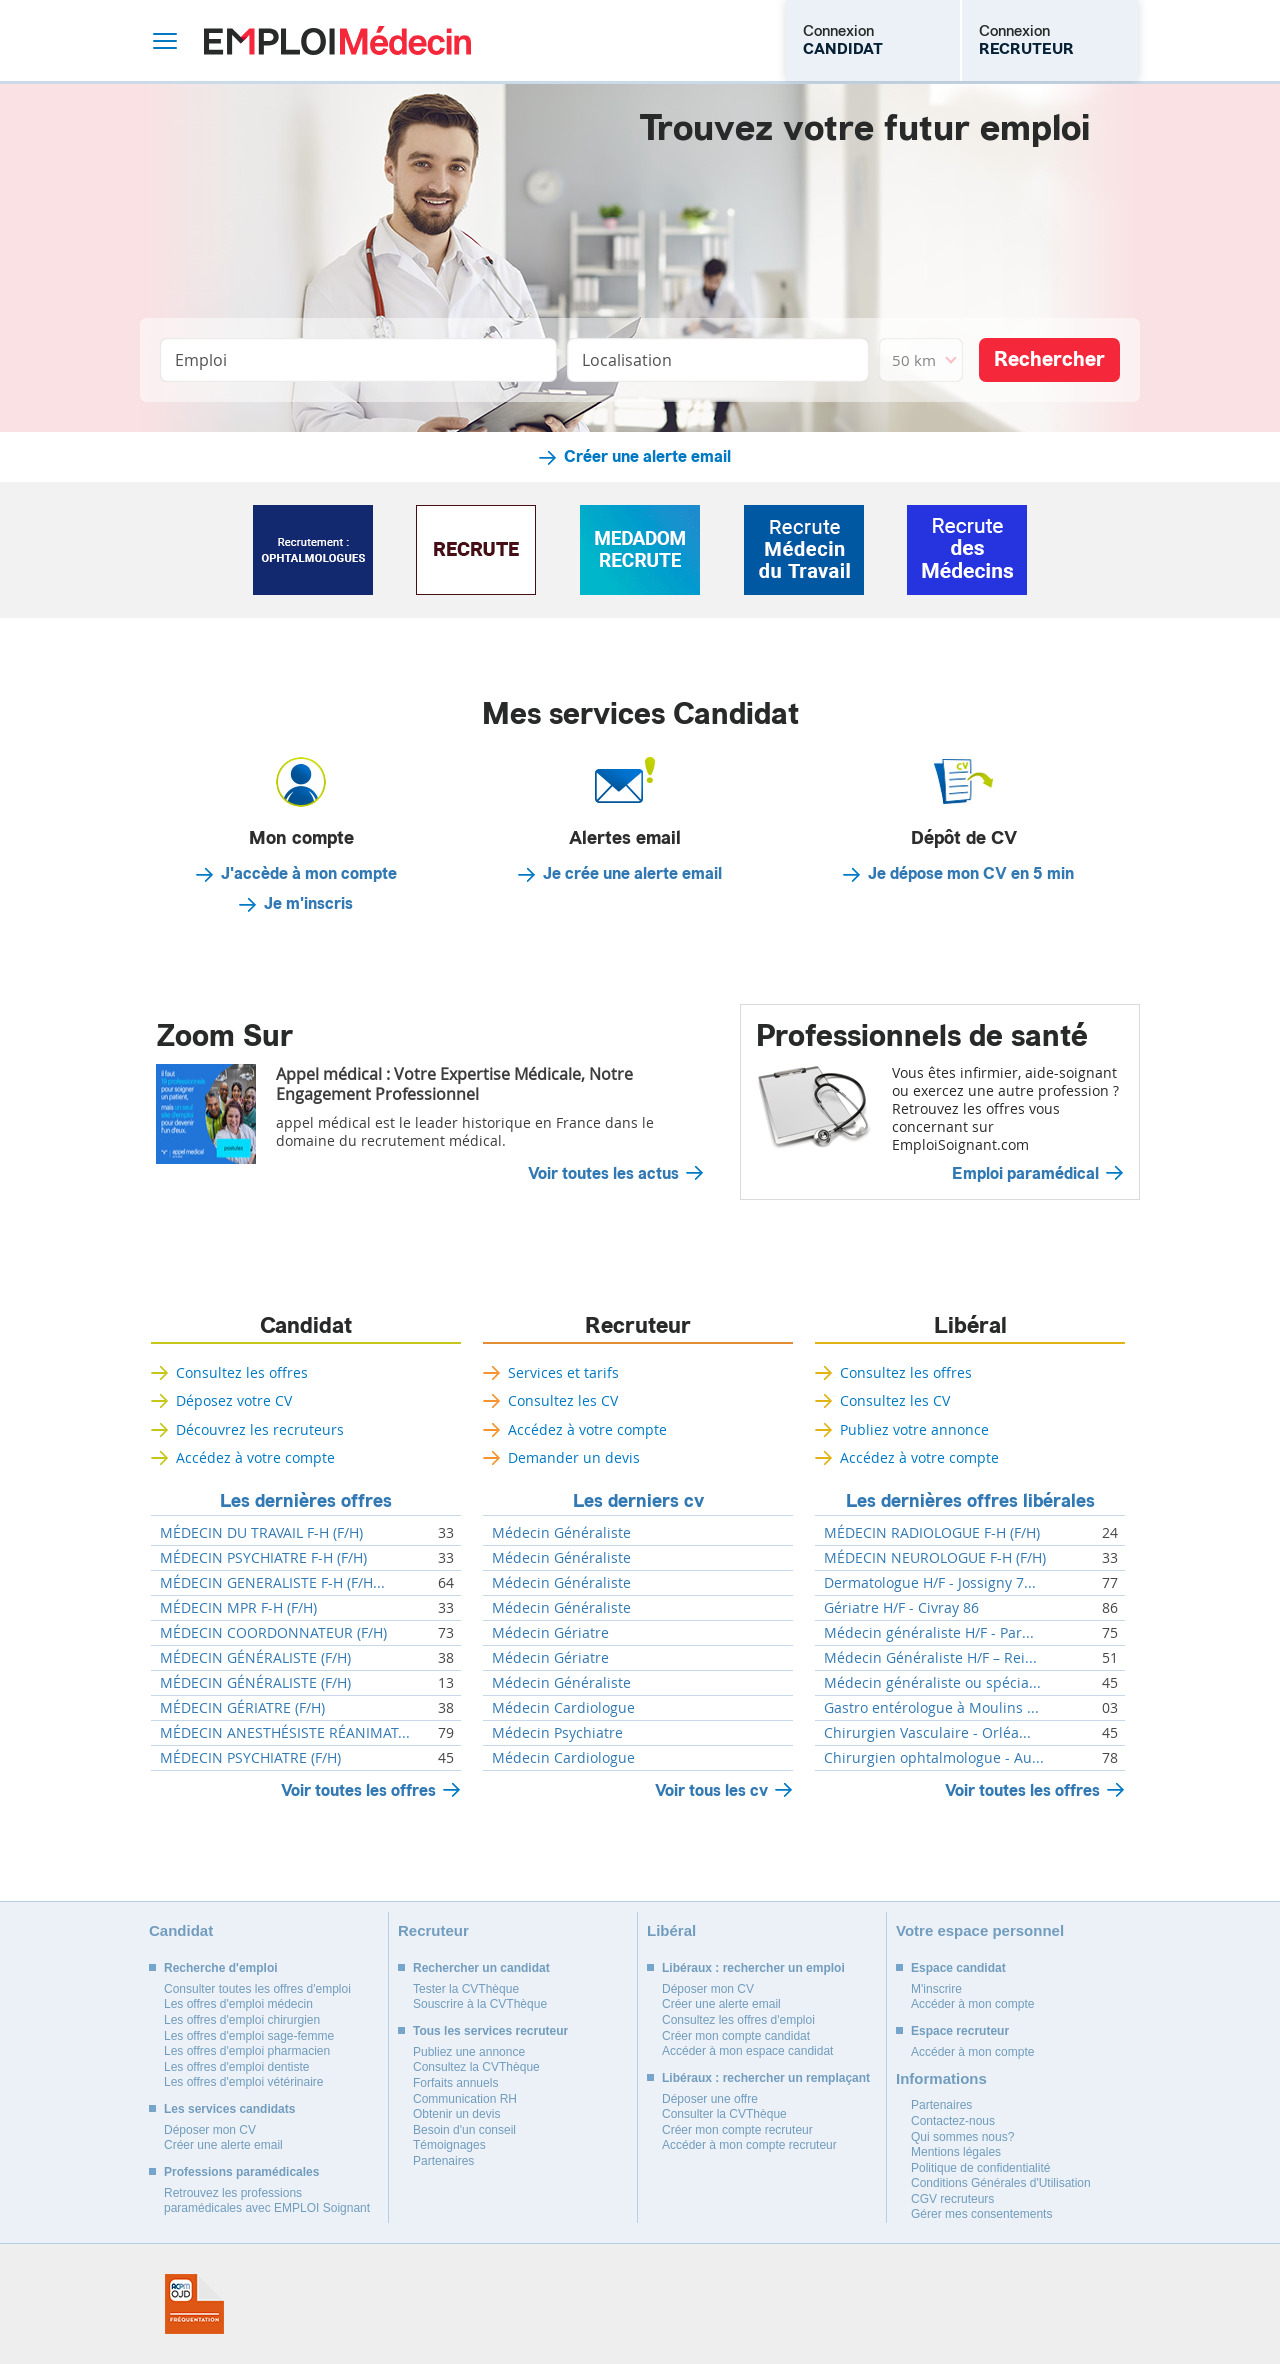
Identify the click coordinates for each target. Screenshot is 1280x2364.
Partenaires (443, 2161)
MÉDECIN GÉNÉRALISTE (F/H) (255, 1658)
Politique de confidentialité (980, 2168)
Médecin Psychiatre (557, 1733)
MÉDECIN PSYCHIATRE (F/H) (250, 1758)
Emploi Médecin (337, 40)
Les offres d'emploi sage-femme (249, 2036)
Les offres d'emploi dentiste (237, 2067)
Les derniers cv (638, 1501)
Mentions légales (956, 2152)
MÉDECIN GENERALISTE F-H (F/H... (272, 1583)
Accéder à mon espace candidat (747, 2051)
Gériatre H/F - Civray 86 (901, 1608)
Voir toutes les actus (603, 1174)
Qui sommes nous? (962, 2137)
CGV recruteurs (952, 2199)
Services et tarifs (563, 1372)
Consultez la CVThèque (476, 2067)
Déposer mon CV (210, 2130)
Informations (941, 2078)
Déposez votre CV (234, 1400)
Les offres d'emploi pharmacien (247, 2051)
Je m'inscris (308, 904)
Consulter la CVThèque (724, 2114)
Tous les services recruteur (490, 2031)
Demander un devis (574, 1457)
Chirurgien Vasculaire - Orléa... (927, 1733)
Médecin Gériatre (550, 1633)
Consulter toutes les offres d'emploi (257, 1989)
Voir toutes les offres (358, 1790)
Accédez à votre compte (255, 1457)
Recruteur (638, 1326)
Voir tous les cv (711, 1790)
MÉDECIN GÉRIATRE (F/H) (242, 1708)
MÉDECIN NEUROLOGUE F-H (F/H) (935, 1558)
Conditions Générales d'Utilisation (1001, 2183)
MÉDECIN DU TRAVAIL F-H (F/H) (261, 1533)
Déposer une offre (710, 2099)
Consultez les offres (242, 1372)
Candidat (306, 1326)
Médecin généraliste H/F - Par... (929, 1633)
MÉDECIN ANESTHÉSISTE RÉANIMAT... (285, 1733)
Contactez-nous (953, 2121)
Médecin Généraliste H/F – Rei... (930, 1658)
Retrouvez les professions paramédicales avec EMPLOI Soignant (267, 2201)
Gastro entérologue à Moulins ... (931, 1708)
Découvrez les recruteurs (260, 1429)
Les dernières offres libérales (970, 1501)
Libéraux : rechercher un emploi (753, 1968)
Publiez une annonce (469, 2052)
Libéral (970, 1326)
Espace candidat (958, 1968)
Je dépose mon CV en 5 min (971, 874)
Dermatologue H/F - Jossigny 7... (930, 1583)
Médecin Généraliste (561, 1533)
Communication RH (465, 2099)
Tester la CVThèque (466, 1989)
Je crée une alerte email (632, 874)
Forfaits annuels (455, 2083)
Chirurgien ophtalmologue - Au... (934, 1758)
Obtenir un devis (456, 2114)
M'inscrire (936, 1989)
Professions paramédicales (241, 2172)
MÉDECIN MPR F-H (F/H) (238, 1608)
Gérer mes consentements (981, 2214)
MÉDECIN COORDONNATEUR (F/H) (273, 1633)
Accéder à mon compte (972, 2004)
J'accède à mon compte (309, 874)
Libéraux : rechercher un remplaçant (766, 2078)
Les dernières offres (306, 1501)
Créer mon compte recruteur (737, 2130)
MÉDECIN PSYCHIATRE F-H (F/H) (263, 1558)
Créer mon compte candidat (736, 2036)
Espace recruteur (960, 2031)
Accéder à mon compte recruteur (749, 2145)
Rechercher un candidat (481, 1968)
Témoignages (449, 2145)
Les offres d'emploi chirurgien (242, 2020)
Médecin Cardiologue (563, 1708)
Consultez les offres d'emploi (738, 2020)
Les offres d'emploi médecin (238, 2004)
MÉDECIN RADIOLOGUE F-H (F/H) (932, 1533)
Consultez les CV (563, 1400)
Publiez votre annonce (914, 1429)
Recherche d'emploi (221, 1968)
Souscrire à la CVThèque (480, 2004)
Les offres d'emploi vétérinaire (244, 2082)
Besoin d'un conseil (464, 2130)
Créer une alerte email (647, 457)
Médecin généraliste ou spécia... (932, 1683)
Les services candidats (229, 2109)
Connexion (843, 40)
